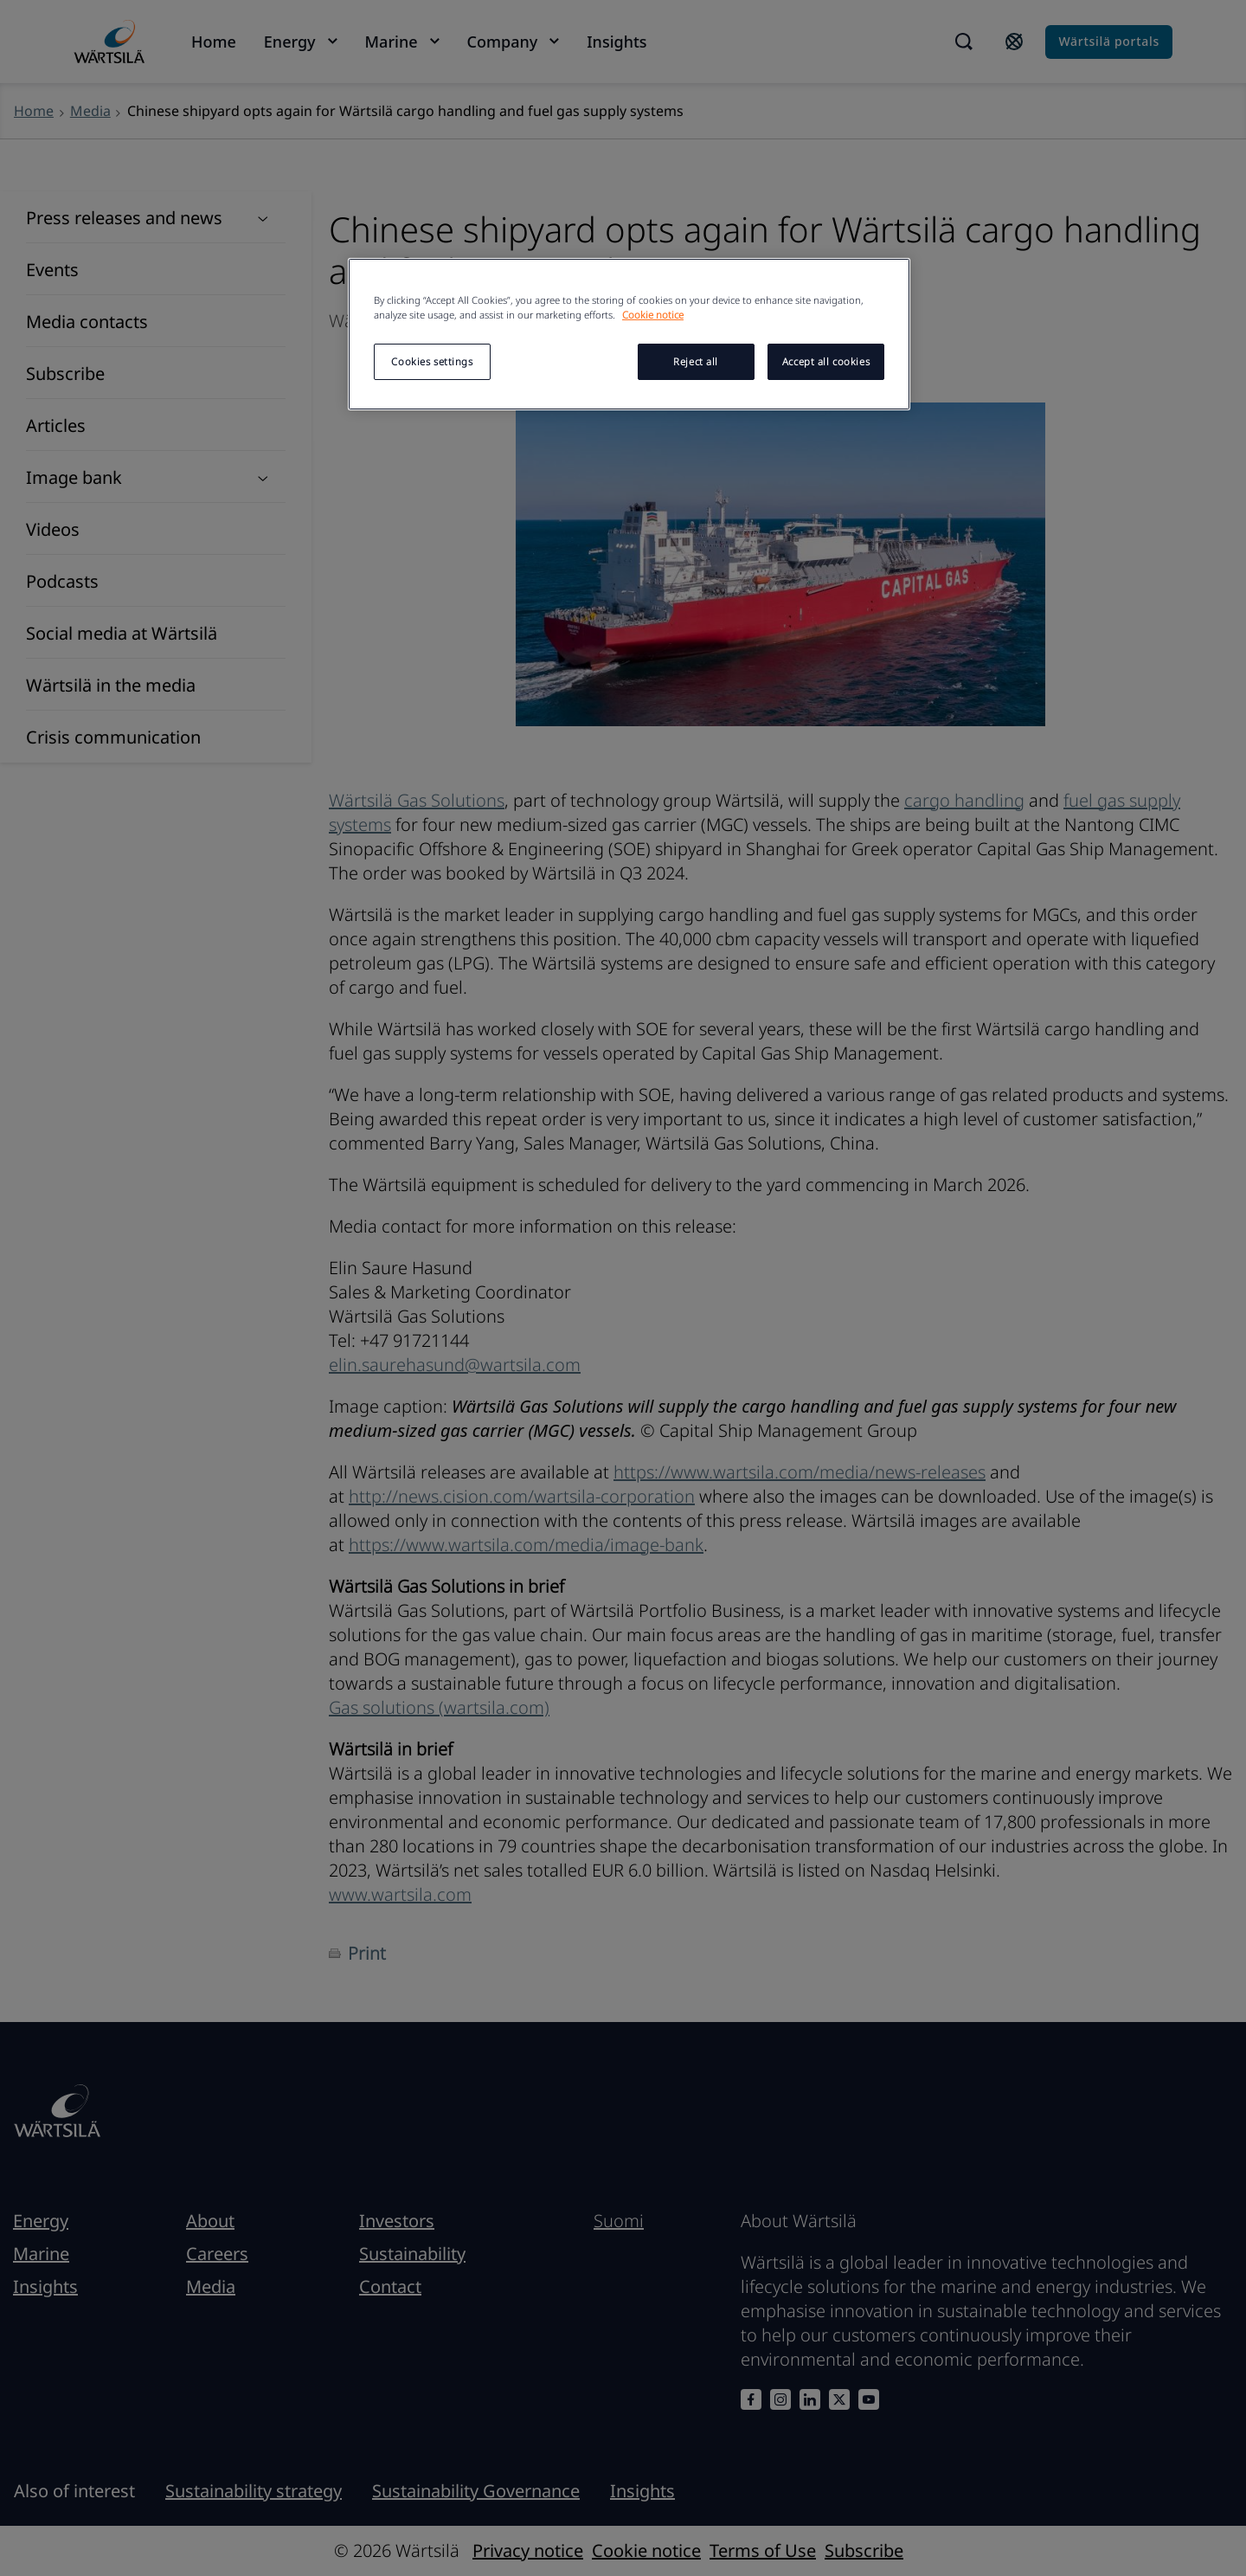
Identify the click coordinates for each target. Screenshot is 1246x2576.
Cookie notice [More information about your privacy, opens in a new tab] (653, 314)
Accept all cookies (826, 361)
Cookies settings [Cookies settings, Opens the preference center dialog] (431, 361)
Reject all (695, 361)
